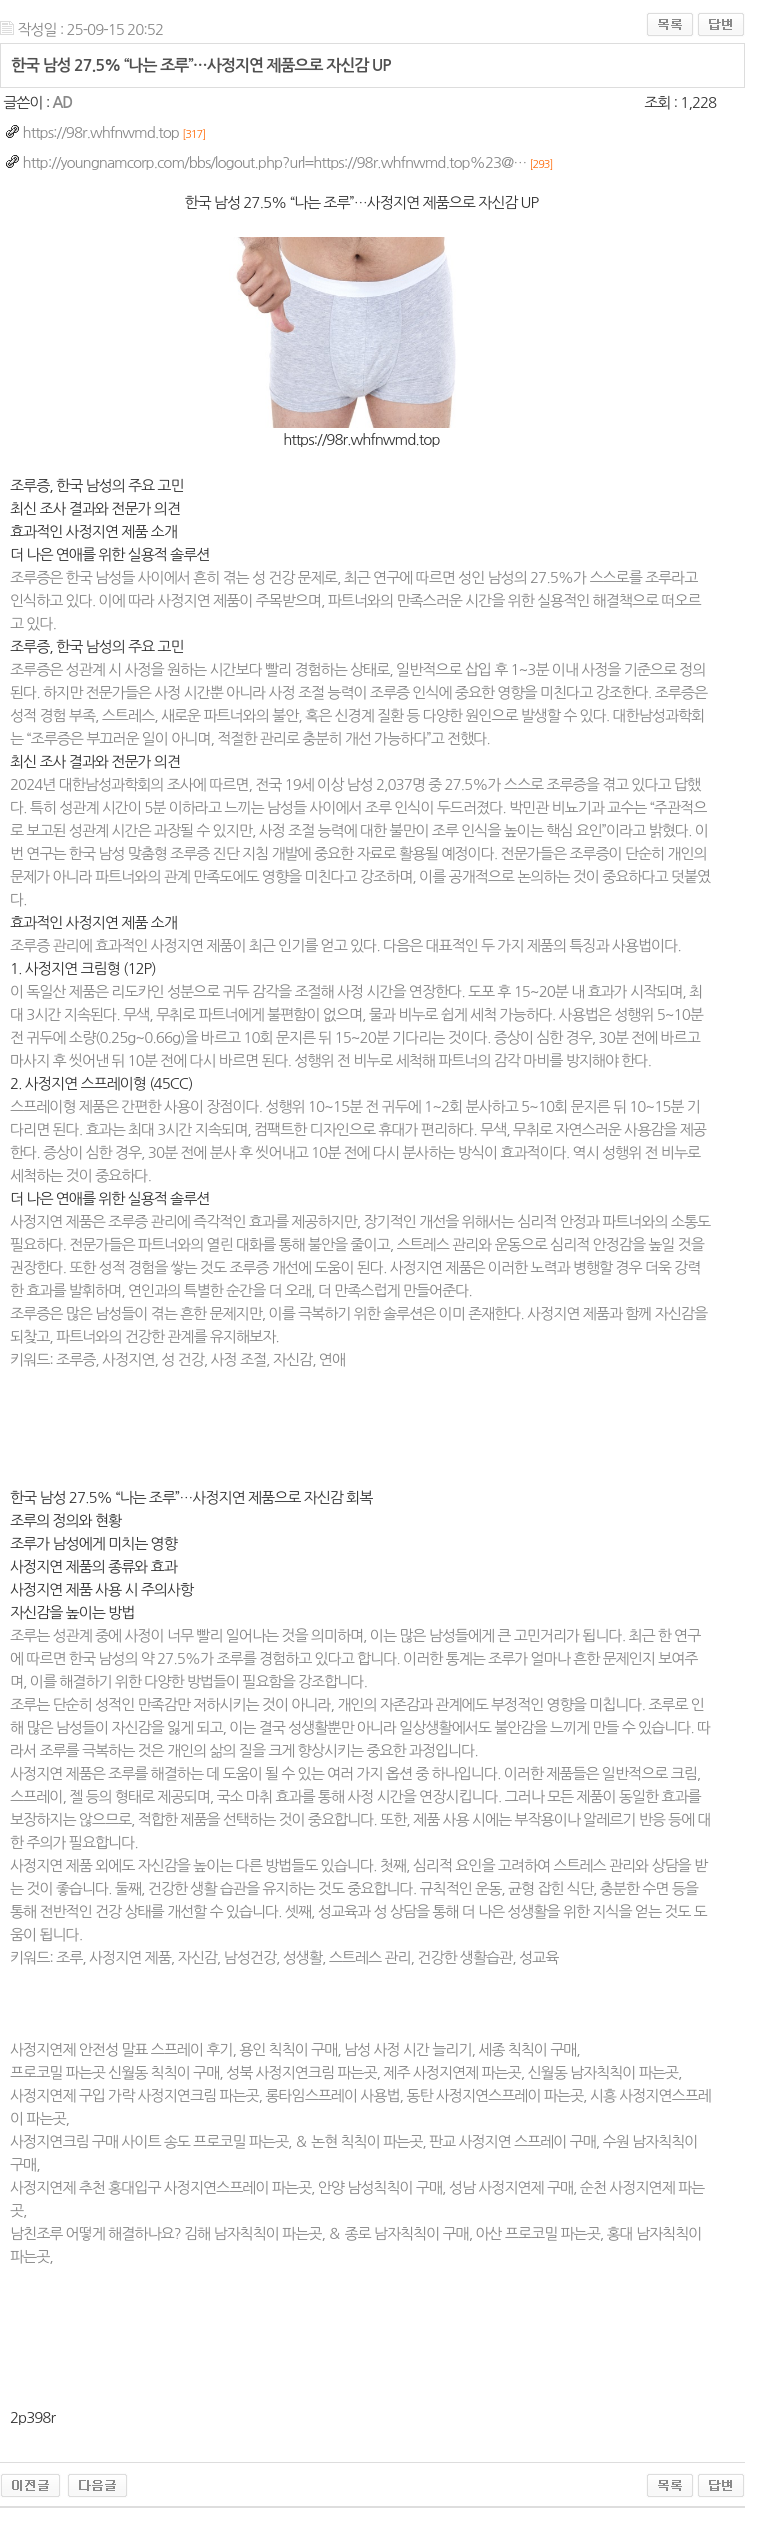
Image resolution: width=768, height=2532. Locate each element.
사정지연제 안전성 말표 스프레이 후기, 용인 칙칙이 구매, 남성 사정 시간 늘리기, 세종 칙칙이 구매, (295, 2049)
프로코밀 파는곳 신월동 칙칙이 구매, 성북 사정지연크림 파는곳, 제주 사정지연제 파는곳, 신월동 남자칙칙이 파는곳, (346, 2072)
